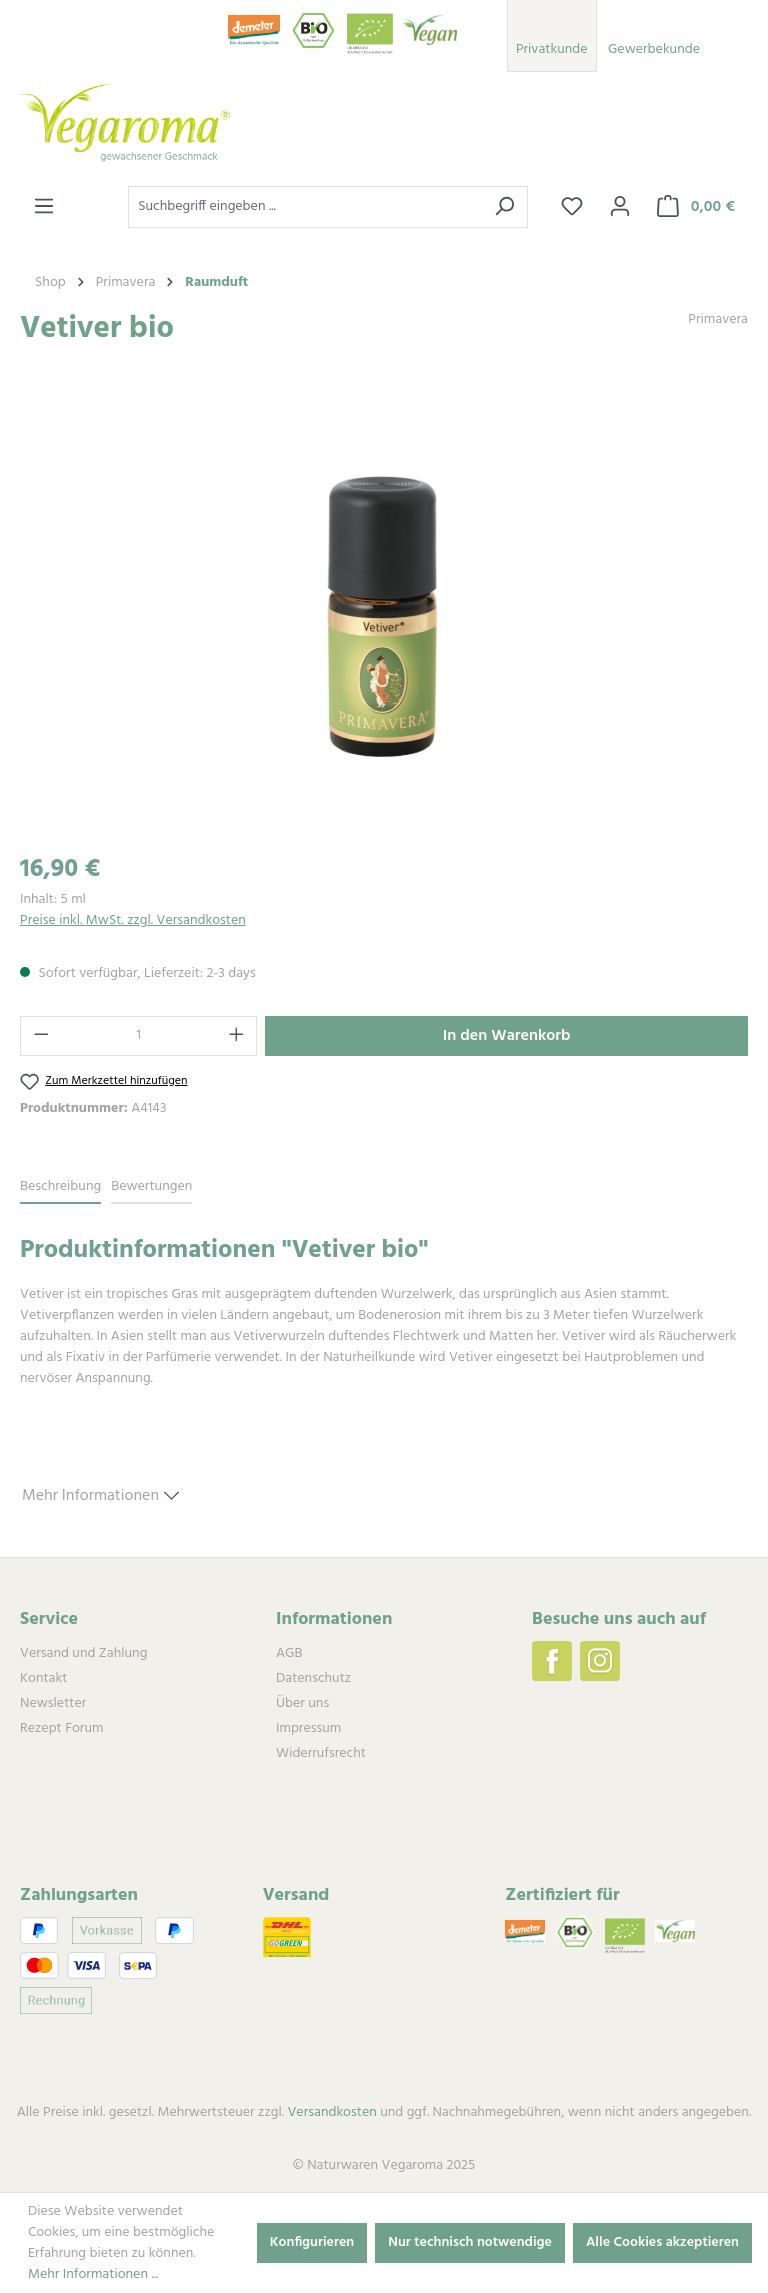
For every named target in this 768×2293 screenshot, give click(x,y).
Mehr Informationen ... (93, 2274)
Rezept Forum (61, 1728)
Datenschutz (313, 1678)
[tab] (60, 1187)
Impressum (308, 1728)
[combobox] (305, 207)
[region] (384, 620)
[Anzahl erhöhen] (237, 1036)
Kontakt (43, 1678)
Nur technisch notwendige (470, 2242)
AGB (289, 1653)
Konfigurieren (312, 2242)
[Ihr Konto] (620, 207)
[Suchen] (504, 207)
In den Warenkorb (507, 1036)
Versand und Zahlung (83, 1653)
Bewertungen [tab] (151, 1186)
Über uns (302, 1703)
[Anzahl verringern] (41, 1036)
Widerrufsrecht (321, 1753)
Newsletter (53, 1703)
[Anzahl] (139, 1036)
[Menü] (44, 207)
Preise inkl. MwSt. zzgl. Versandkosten (133, 920)
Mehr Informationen (100, 1493)
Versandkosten (331, 2112)
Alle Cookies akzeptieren (662, 2242)
